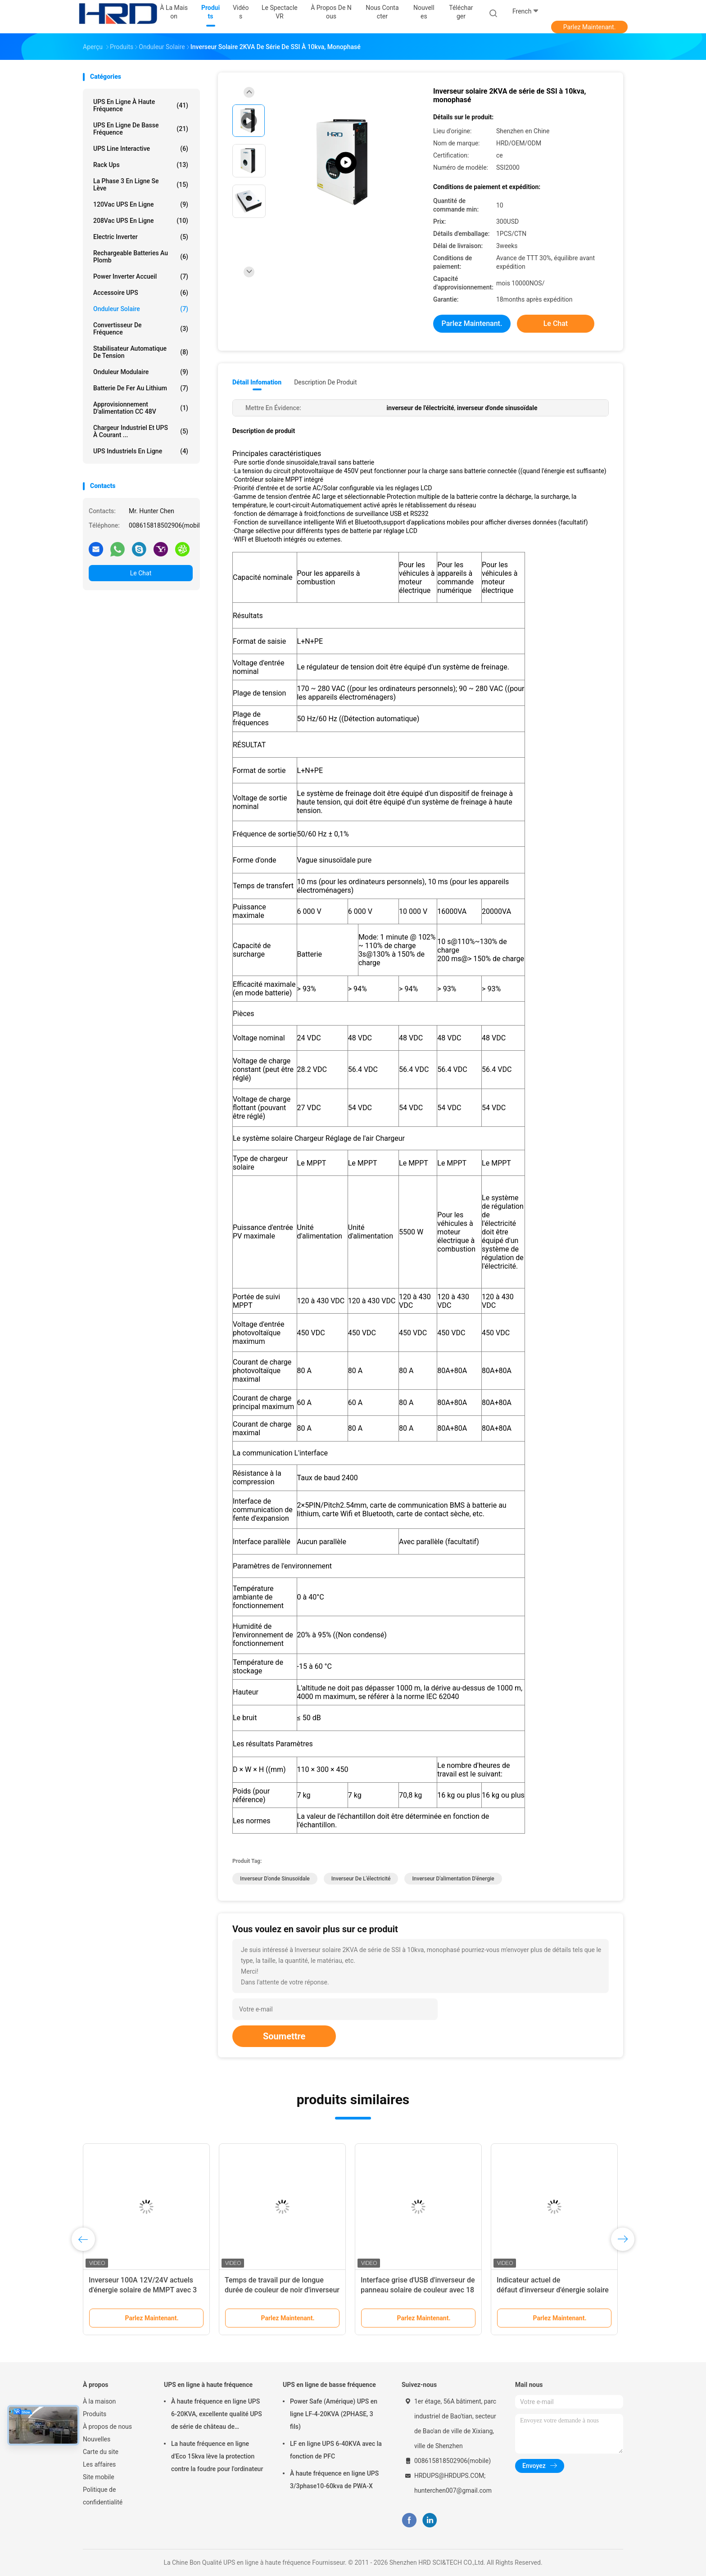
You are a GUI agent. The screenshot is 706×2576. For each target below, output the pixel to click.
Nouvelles (96, 2439)
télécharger (461, 12)
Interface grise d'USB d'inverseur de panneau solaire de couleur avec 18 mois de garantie (418, 2290)
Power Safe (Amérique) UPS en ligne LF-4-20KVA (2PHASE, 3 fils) (333, 2414)
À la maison (99, 2401)
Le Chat (140, 573)
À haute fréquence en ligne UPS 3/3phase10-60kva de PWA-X (334, 2480)
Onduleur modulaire (140, 371)
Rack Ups (140, 164)
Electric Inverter (140, 236)
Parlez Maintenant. (589, 27)
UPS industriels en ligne (140, 451)
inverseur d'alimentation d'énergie (453, 1879)
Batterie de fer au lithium (140, 388)
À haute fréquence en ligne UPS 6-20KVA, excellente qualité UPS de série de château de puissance (216, 2415)
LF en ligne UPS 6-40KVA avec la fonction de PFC (336, 2450)
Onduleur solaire (140, 308)
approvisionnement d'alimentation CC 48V (140, 408)
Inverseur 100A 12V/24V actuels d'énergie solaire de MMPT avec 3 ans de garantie (143, 2290)
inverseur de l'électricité (361, 1879)
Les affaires (99, 2464)
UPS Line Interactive (140, 148)
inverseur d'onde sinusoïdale (275, 1879)
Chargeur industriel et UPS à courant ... (140, 431)
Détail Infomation (256, 382)
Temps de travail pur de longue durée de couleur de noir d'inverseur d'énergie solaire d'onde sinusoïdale (282, 2290)
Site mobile (98, 2477)
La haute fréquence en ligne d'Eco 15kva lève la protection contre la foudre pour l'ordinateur (217, 2456)
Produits (94, 2414)
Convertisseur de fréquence (140, 328)
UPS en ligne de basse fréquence (140, 129)
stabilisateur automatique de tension (140, 352)
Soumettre (284, 2036)
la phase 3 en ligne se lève (140, 184)
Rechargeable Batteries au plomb (140, 256)
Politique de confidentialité (102, 2496)
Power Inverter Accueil (140, 276)
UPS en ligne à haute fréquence (140, 105)
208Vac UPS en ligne (140, 220)
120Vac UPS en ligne (140, 204)
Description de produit (325, 382)
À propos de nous (107, 2426)
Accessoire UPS (140, 292)
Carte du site (100, 2451)
